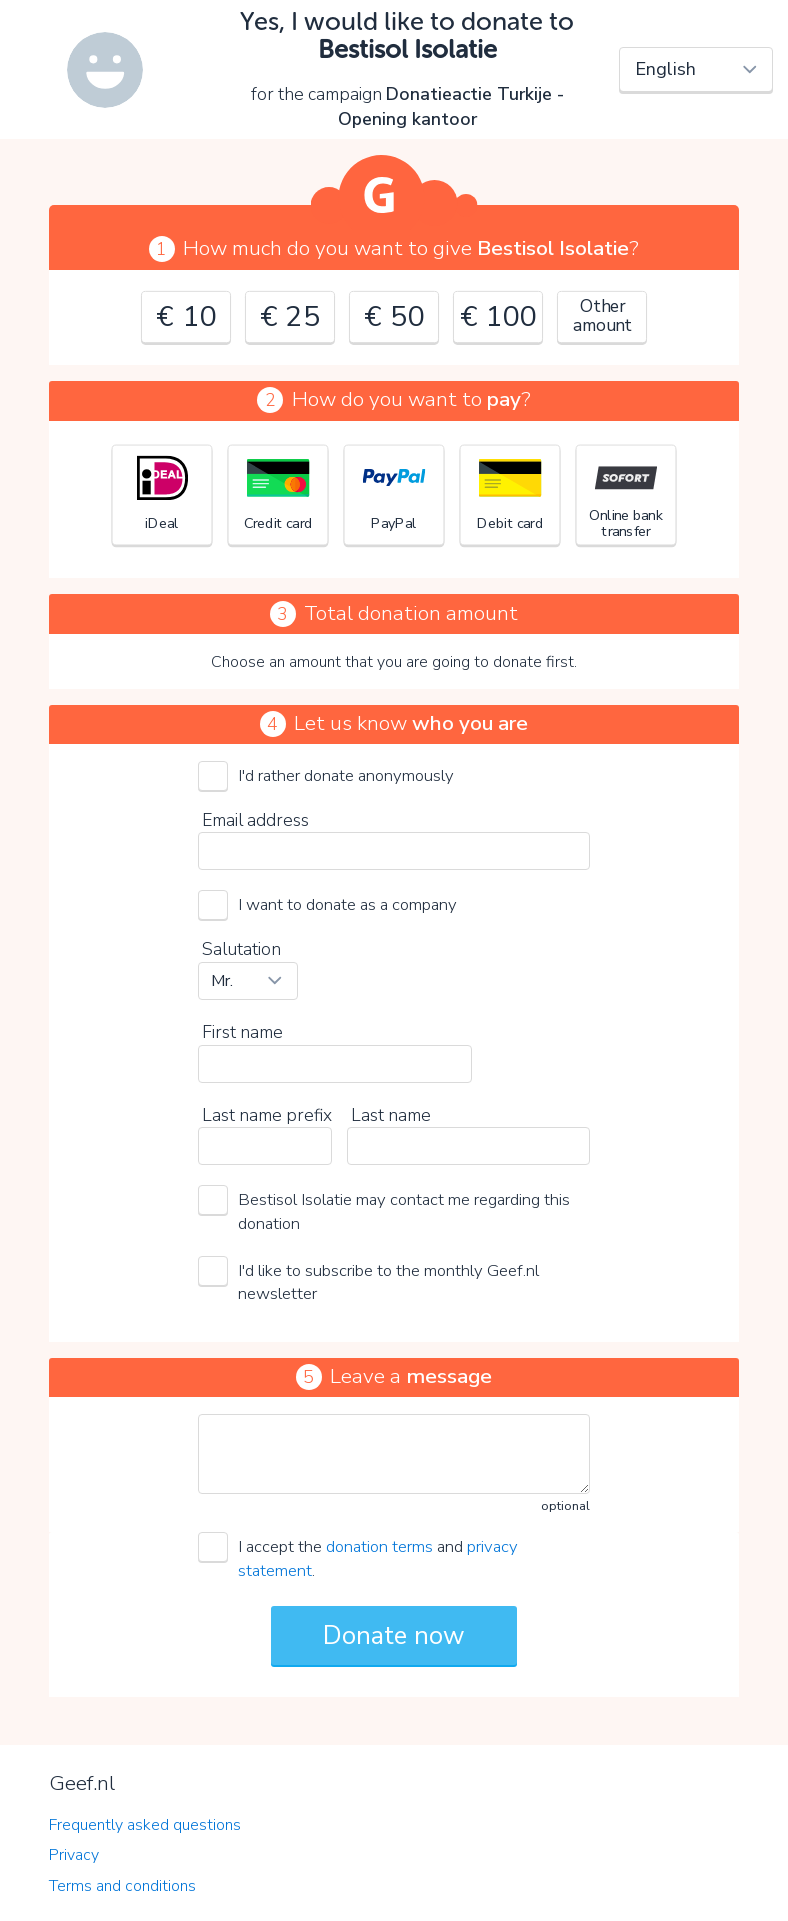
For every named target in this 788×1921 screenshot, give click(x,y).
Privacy (74, 1855)
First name (242, 1032)
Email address (255, 820)
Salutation (241, 949)
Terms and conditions (122, 1886)
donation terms (379, 1546)
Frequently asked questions (145, 1825)
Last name (391, 1115)
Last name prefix (267, 1115)
